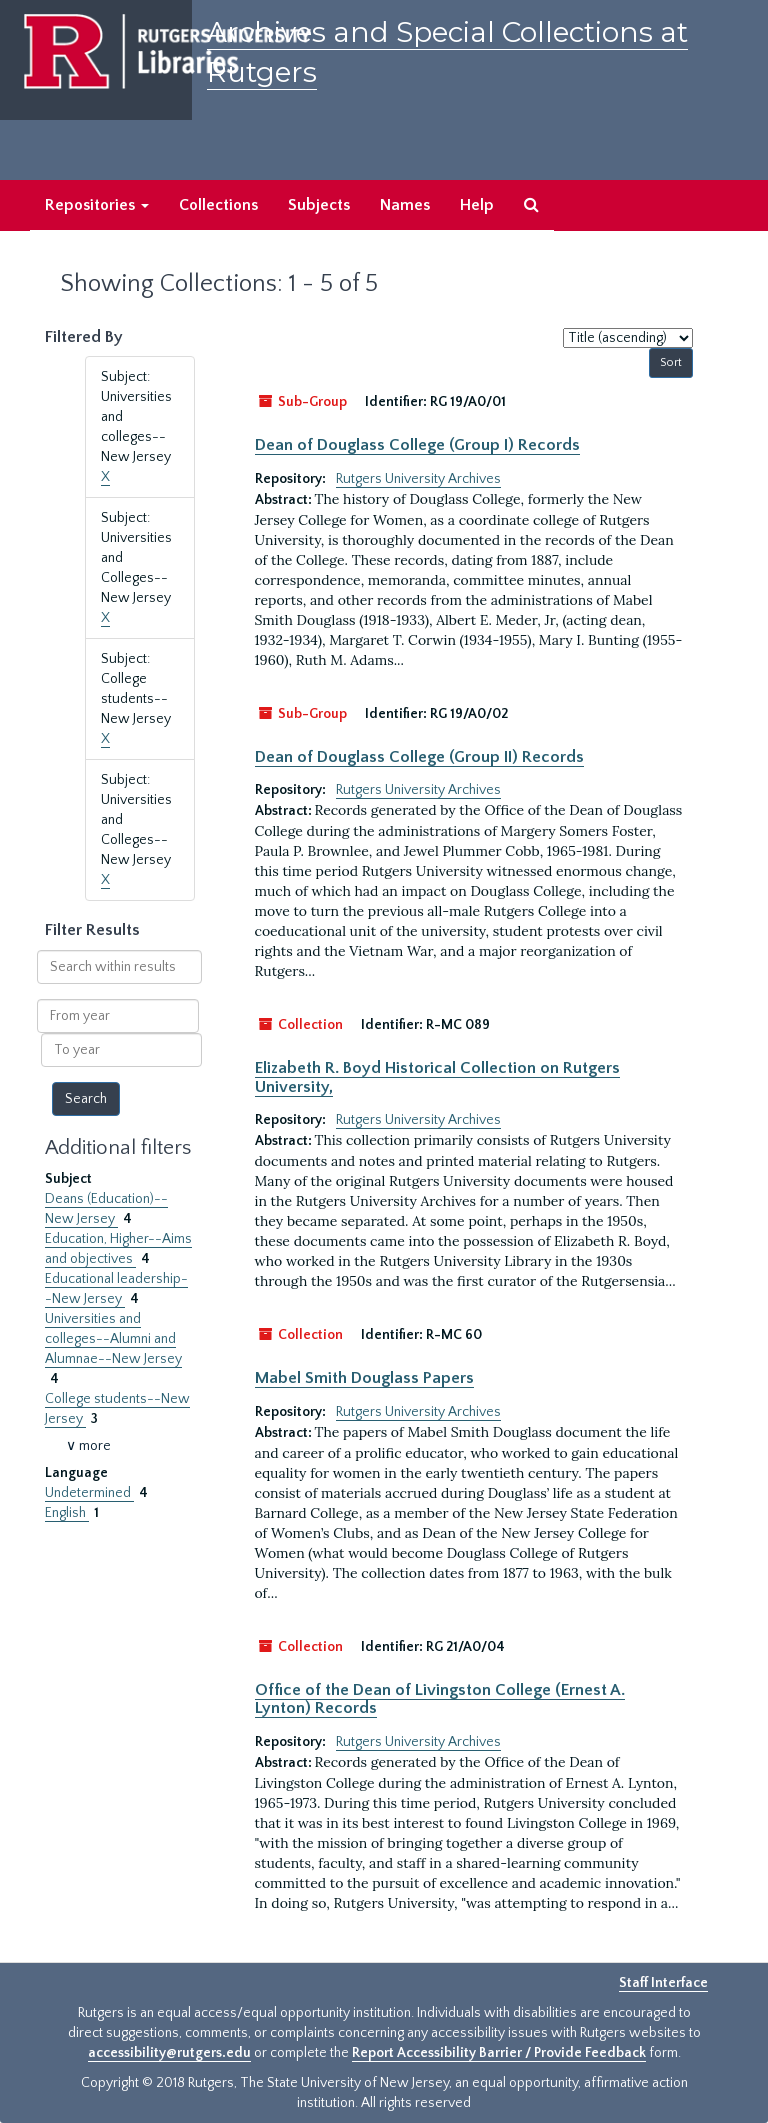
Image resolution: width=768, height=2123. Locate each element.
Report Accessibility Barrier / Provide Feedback (499, 2053)
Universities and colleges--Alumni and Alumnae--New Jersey (113, 1339)
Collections (218, 205)
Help (477, 205)
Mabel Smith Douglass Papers (364, 1378)
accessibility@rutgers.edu (169, 2053)
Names (405, 205)
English (67, 1513)
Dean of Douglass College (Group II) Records (419, 757)
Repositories (97, 205)
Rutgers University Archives (418, 479)
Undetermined (89, 1493)
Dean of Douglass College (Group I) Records (417, 445)
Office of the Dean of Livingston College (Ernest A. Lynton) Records (440, 1699)
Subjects (319, 205)
